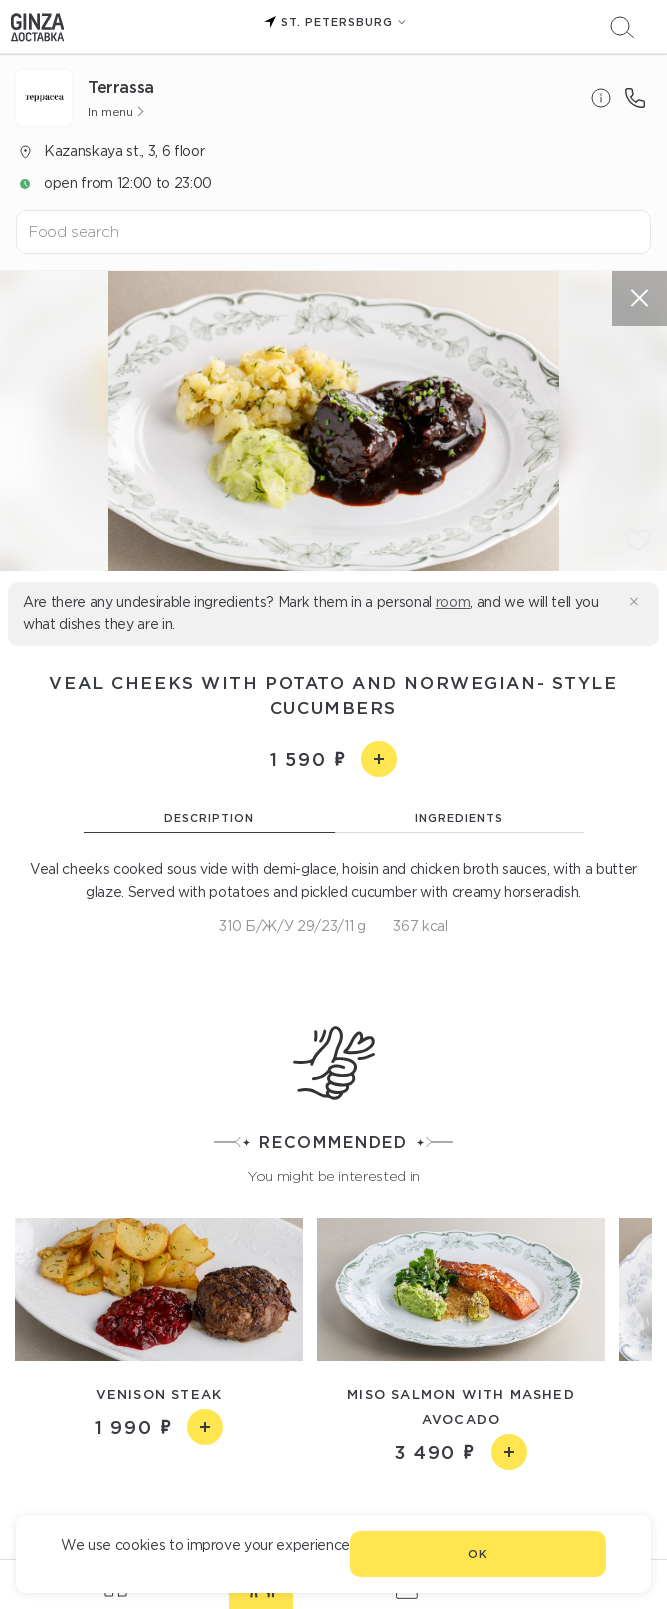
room (453, 602)
